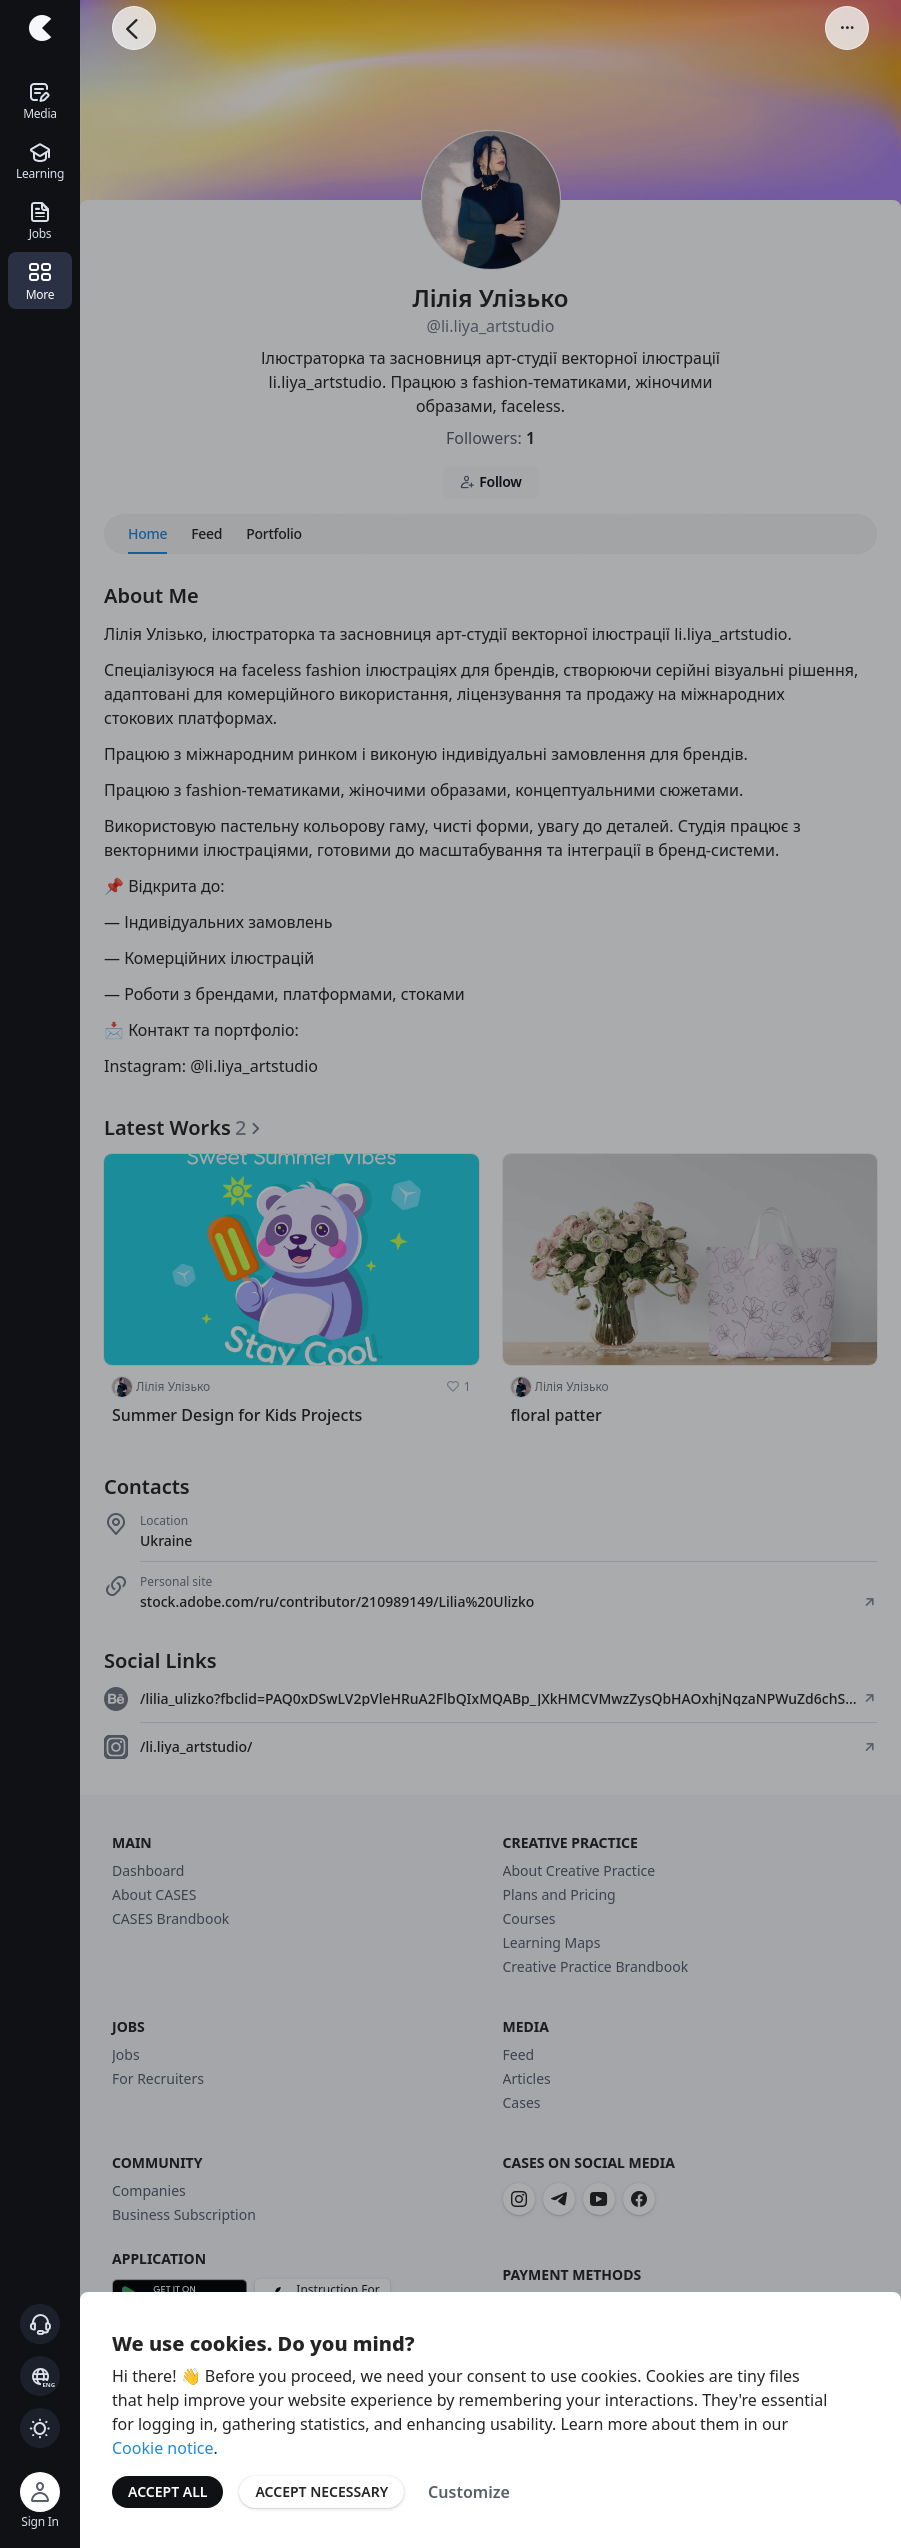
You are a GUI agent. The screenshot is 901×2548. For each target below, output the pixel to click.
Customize (469, 2492)
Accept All (167, 2491)
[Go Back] (134, 28)
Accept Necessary (321, 2491)
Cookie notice (163, 2448)
